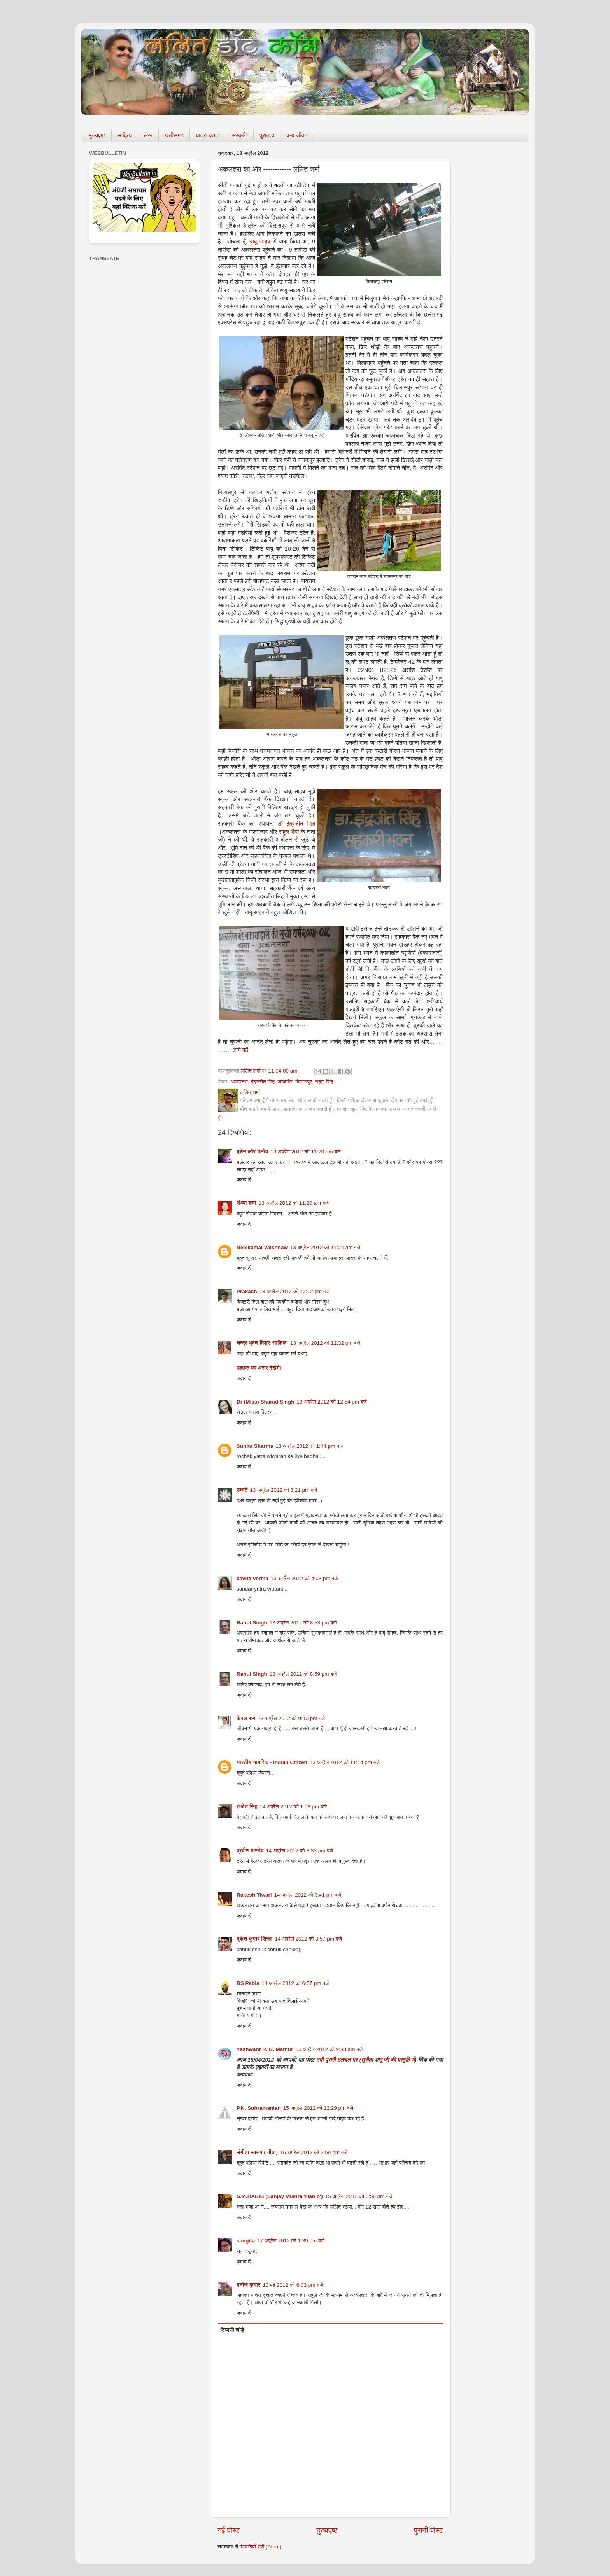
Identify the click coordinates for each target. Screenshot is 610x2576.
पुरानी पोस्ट (428, 2530)
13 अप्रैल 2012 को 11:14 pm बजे (345, 1762)
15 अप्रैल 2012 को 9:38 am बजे (329, 2049)
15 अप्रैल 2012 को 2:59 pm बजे (313, 2152)
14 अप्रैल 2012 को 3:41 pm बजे (308, 1895)
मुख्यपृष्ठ (97, 135)
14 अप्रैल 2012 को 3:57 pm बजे (308, 1939)
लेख (148, 135)
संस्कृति (239, 135)
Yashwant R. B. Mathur (265, 2049)
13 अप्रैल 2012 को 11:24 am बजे (325, 1247)
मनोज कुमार (248, 2285)
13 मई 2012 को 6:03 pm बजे (293, 2285)
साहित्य (124, 135)
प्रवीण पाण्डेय (250, 1850)
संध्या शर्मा (246, 1203)
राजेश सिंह (247, 1807)
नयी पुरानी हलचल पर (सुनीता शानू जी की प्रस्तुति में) (367, 2060)
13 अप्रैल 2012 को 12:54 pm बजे (332, 1402)
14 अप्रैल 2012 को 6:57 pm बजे (295, 1983)
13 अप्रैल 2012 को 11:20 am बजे (305, 1152)
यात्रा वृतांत (208, 135)
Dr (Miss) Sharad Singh (265, 1402)
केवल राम (246, 1718)
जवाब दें (244, 1180)
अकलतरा (239, 1082)
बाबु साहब (261, 241)
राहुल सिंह (324, 1082)
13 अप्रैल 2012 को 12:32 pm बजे (325, 1343)
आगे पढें (240, 1050)
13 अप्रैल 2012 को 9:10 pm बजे (291, 1718)
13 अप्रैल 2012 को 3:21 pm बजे (283, 1490)
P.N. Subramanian (259, 2108)
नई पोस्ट (228, 2530)
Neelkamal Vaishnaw (262, 1247)
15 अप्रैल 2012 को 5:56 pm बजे (359, 2196)
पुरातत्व (266, 135)
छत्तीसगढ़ (174, 135)
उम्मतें (242, 1490)
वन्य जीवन (297, 135)
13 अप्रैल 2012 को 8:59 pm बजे (303, 1674)
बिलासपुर (303, 1082)
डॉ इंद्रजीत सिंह (296, 824)
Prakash (247, 1291)
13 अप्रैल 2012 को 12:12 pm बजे (294, 1291)
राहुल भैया (289, 832)
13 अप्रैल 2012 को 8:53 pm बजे (303, 1623)
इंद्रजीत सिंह (263, 1082)
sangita (246, 2241)
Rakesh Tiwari (254, 1895)
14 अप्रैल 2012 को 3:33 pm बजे (299, 1850)
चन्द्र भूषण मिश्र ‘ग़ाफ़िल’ (262, 1343)
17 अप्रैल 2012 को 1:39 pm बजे (290, 2241)
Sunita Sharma (255, 1446)
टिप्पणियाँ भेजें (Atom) (261, 2547)
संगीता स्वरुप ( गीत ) (257, 2152)
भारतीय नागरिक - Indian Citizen (272, 1762)
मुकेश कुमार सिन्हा (254, 1939)
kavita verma (252, 1578)
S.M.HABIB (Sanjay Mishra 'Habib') (280, 2196)
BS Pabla (248, 1983)
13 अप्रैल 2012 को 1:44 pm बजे (309, 1446)
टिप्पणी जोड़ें (232, 2330)
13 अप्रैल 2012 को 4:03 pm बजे (304, 1578)
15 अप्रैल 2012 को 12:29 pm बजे (318, 2108)
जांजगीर (285, 1082)
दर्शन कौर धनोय (252, 1152)
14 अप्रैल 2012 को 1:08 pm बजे (293, 1807)
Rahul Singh (252, 1623)
